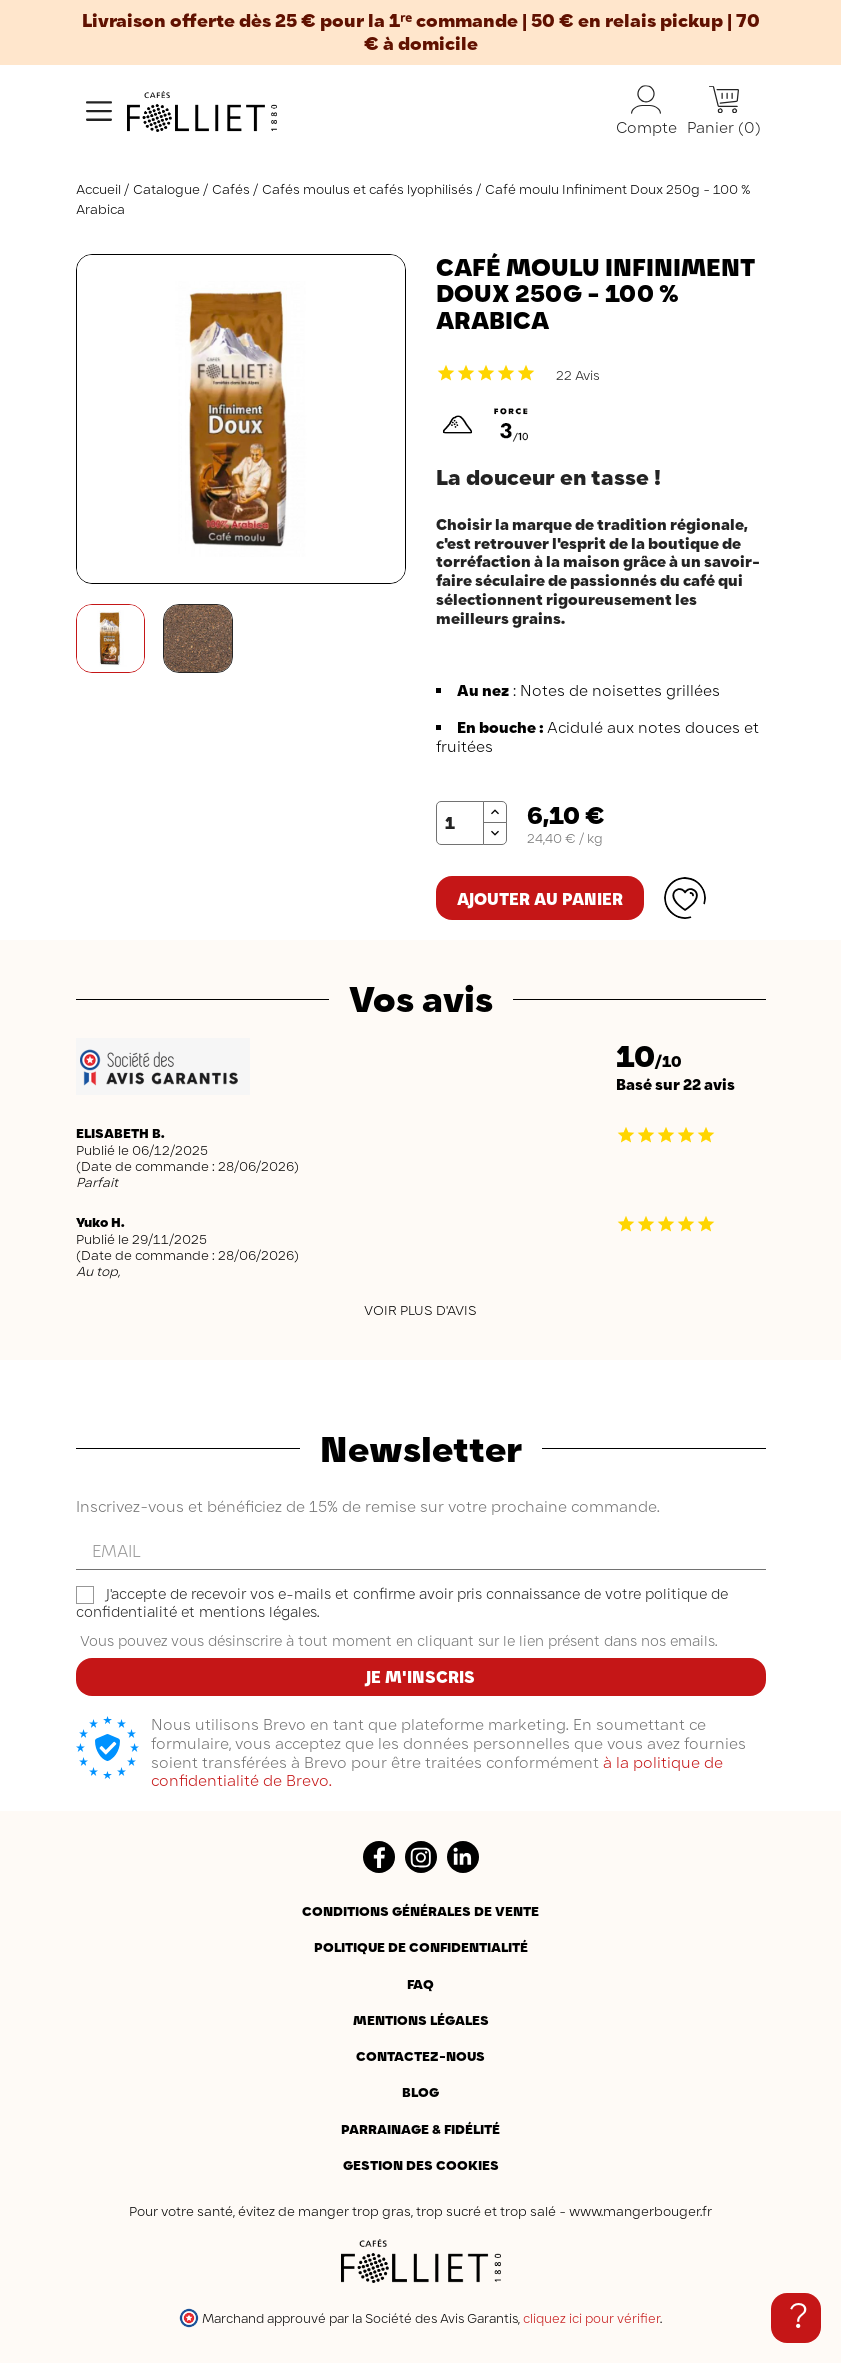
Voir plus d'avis (420, 1310)
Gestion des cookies (421, 2165)
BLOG (420, 2092)
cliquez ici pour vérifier (591, 2318)
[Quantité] (460, 823)
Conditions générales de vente (420, 1911)
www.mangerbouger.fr (640, 2211)
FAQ (420, 1984)
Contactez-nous (420, 2056)
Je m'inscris (420, 1677)
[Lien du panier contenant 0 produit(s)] (724, 112)
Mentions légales (421, 2020)
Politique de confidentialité (421, 1947)
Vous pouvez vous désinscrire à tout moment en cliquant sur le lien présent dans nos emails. (398, 1641)
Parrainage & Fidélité (420, 2129)
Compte (646, 111)
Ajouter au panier (540, 899)
